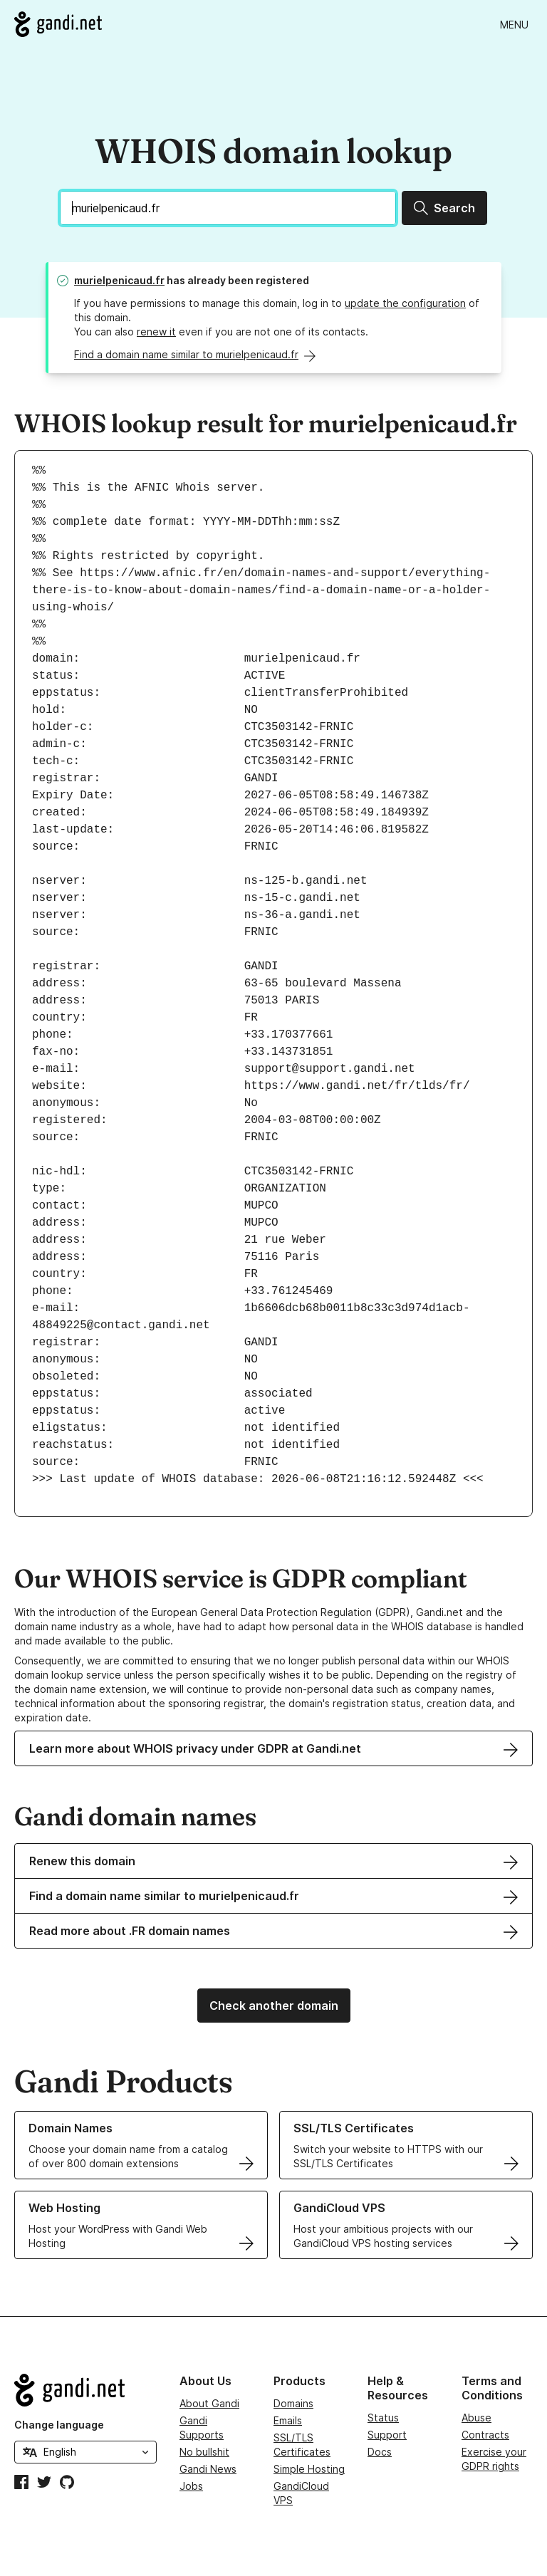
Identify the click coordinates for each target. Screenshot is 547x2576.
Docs (380, 2452)
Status (383, 2417)
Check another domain (273, 2005)
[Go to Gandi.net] (58, 24)
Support (387, 2435)
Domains (293, 2403)
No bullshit (204, 2452)
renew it (156, 331)
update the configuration (405, 303)
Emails (288, 2420)
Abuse (476, 2417)
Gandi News (207, 2469)
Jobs (191, 2486)
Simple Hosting (309, 2469)
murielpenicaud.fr (119, 280)
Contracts (485, 2435)
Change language (59, 2425)
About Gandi (209, 2403)
